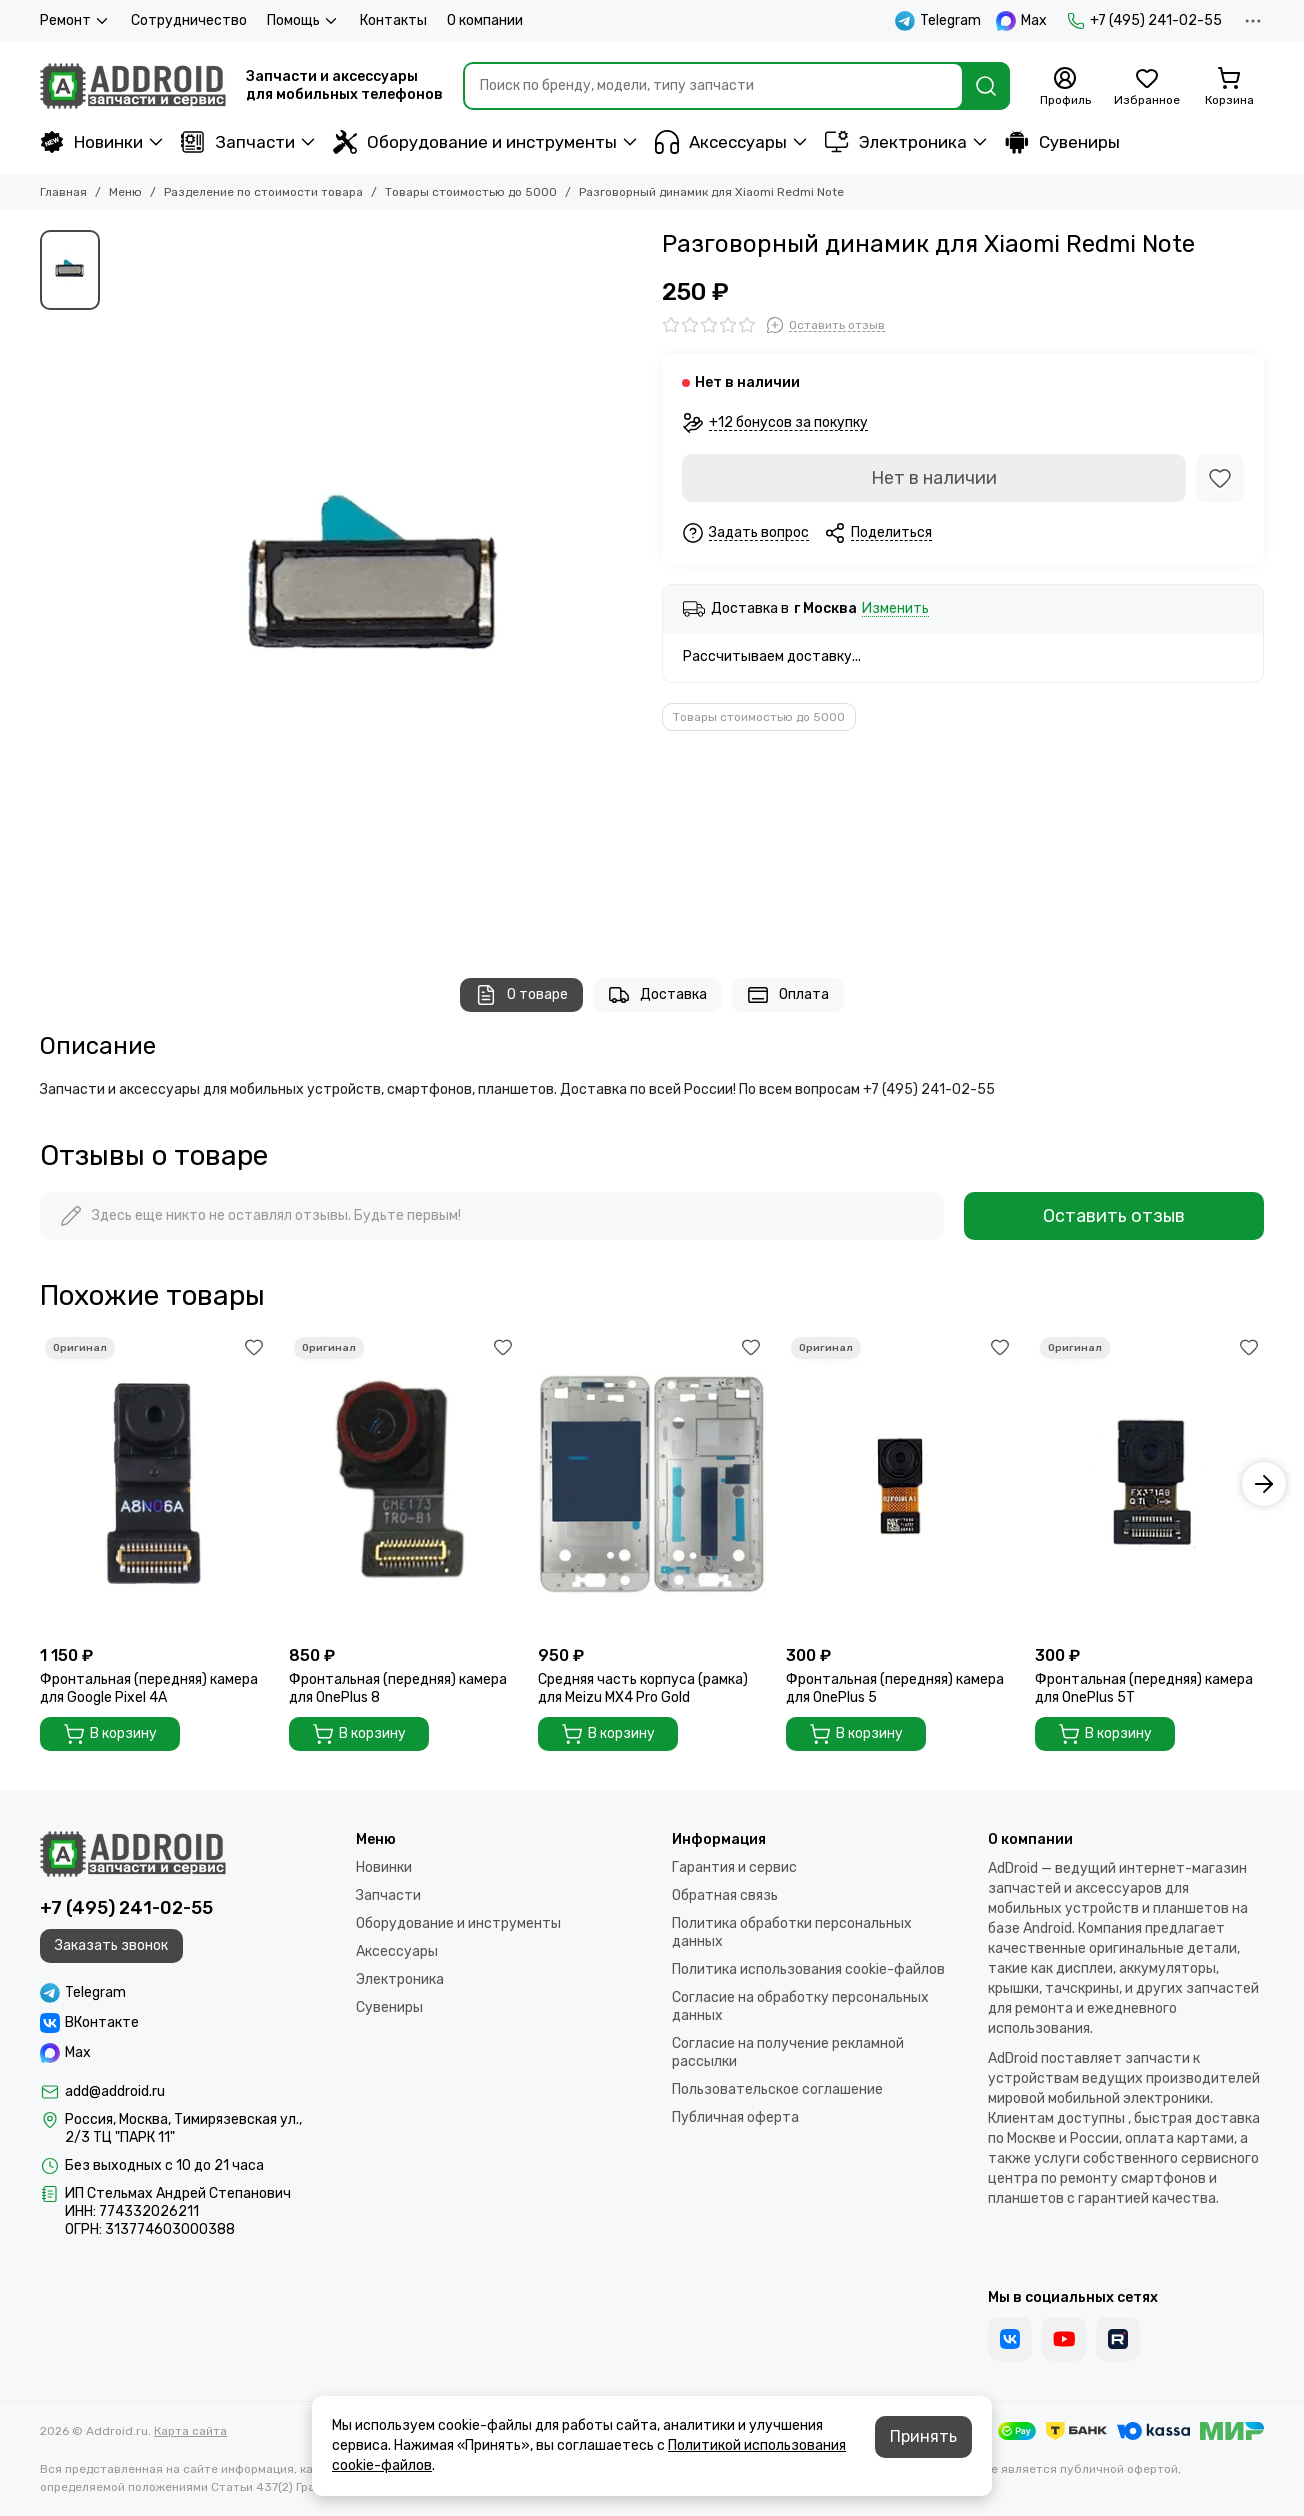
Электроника (896, 142)
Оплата (788, 995)
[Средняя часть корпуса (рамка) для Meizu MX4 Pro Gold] (652, 1484)
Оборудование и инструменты (475, 142)
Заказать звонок (111, 1945)
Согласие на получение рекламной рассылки (788, 2052)
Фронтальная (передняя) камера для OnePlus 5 (895, 1688)
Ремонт (75, 21)
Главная (63, 192)
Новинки (91, 142)
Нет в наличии (934, 478)
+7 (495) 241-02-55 (1144, 21)
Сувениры (1062, 142)
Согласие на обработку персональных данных (800, 2006)
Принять (923, 2436)
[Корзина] (1229, 87)
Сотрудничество (189, 20)
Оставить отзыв (1114, 1216)
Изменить (895, 609)
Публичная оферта (735, 2117)
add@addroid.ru (115, 2091)
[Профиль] (1065, 87)
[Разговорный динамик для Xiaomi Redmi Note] (376, 584)
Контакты (393, 20)
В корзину (110, 1734)
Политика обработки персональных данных (792, 1932)
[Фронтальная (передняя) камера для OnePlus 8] (403, 1484)
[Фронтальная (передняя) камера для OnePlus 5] (900, 1484)
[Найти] (986, 86)
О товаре (521, 995)
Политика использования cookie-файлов (808, 1969)
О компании (485, 20)
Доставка (657, 995)
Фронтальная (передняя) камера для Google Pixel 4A (149, 1688)
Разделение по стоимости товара (263, 192)
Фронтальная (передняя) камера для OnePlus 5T (1144, 1688)
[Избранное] (1147, 87)
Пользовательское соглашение (777, 2089)
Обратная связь (725, 1895)
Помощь (303, 21)
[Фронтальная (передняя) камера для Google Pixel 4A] (154, 1484)
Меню (125, 192)
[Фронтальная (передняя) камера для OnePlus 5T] (1149, 1484)
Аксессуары (721, 142)
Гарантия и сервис (734, 1867)
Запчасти (238, 142)
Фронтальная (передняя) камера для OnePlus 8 (398, 1688)
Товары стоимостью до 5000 (471, 192)
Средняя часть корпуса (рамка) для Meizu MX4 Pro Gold (643, 1688)
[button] (1264, 1484)
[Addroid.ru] (133, 86)
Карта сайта (190, 2431)
